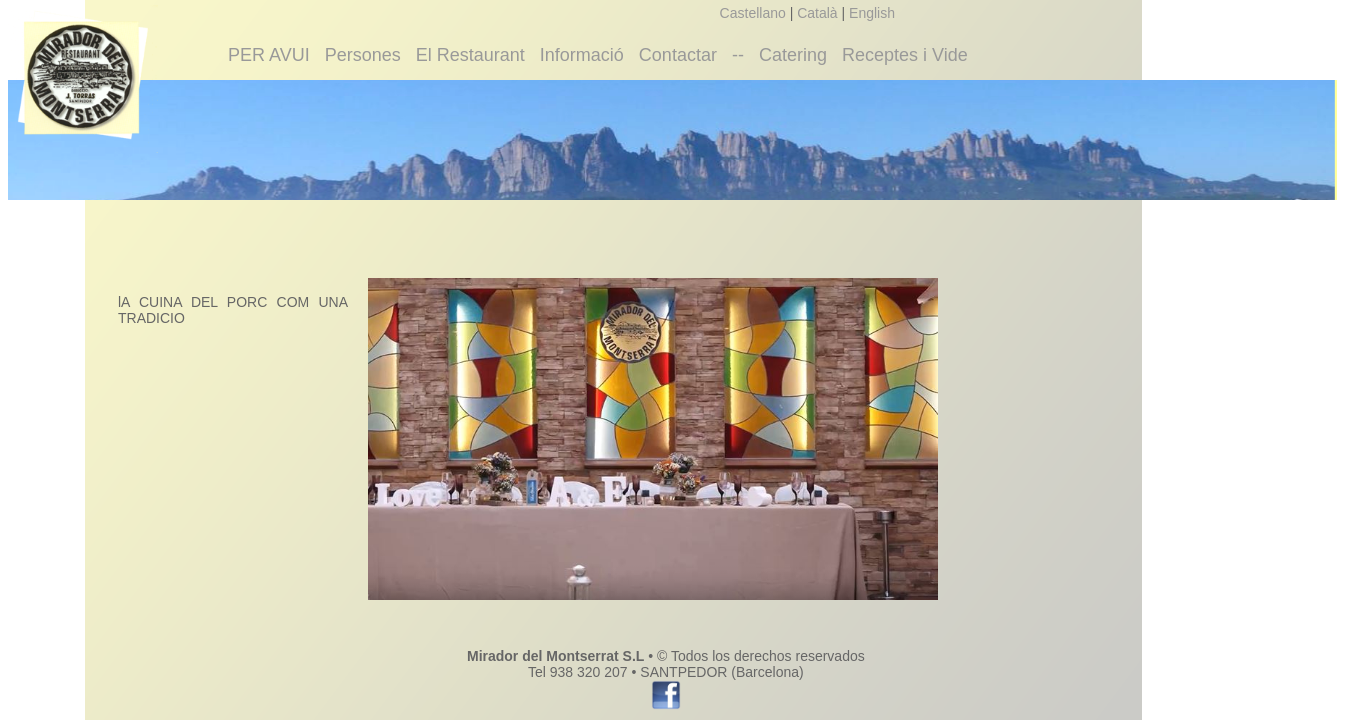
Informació (582, 55)
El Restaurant (470, 55)
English (872, 13)
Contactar (678, 55)
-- (738, 55)
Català (817, 13)
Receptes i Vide (905, 55)
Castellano (753, 13)
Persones (363, 55)
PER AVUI (269, 55)
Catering (793, 55)
